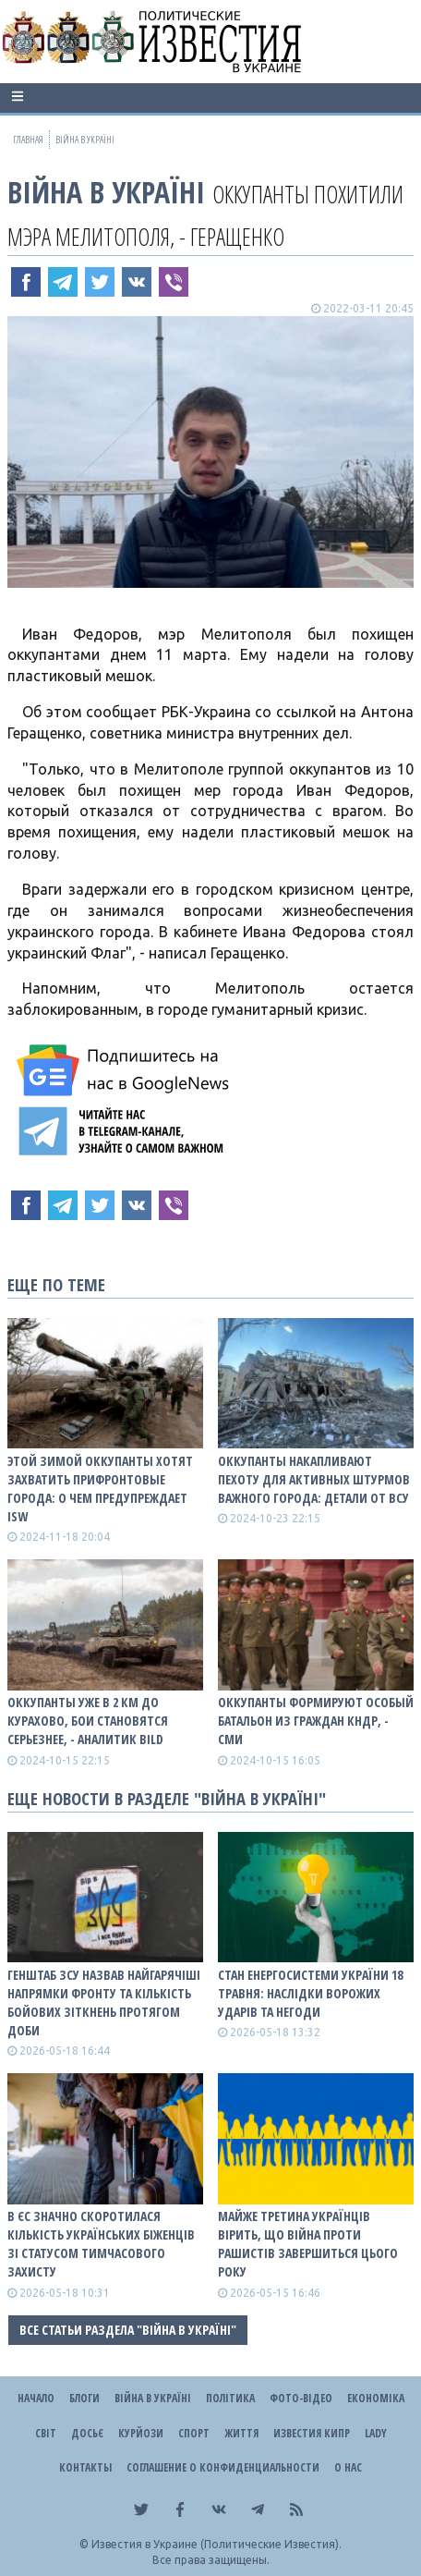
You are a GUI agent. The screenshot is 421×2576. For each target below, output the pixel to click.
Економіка (375, 2398)
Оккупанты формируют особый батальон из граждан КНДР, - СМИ (316, 1720)
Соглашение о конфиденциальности (222, 2467)
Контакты (85, 2467)
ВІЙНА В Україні (106, 192)
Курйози (140, 2433)
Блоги (84, 2398)
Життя (241, 2433)
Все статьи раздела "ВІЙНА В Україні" (127, 2329)
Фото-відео (301, 2398)
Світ (45, 2433)
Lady (376, 2433)
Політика (230, 2398)
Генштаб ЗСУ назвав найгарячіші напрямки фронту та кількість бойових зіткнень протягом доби (103, 2002)
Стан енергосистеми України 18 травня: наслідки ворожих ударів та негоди (310, 1993)
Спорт (194, 2433)
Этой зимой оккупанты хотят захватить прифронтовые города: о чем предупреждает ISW (100, 1488)
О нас (348, 2467)
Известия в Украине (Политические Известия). (216, 2544)
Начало (36, 2398)
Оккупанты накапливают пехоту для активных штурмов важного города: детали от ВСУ (314, 1479)
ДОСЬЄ (87, 2433)
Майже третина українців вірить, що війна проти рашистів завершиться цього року (308, 2243)
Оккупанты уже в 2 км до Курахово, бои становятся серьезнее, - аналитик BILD (87, 1720)
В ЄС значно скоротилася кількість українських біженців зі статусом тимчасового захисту (101, 2243)
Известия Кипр (311, 2433)
